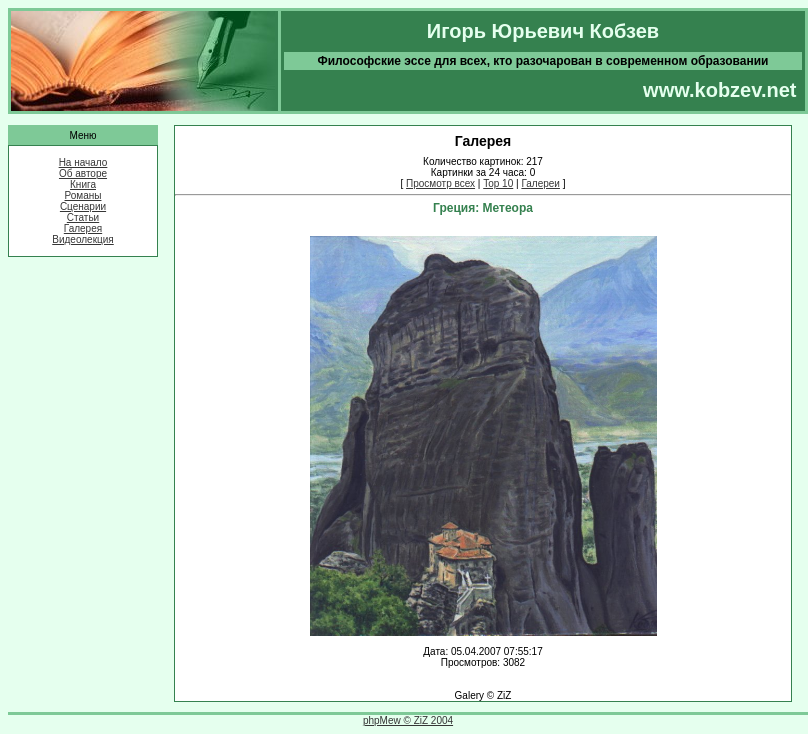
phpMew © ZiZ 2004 (408, 720)
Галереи (540, 183)
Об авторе (83, 173)
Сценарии (83, 206)
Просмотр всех (440, 183)
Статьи (83, 217)
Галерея (83, 228)
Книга (83, 184)
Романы (83, 195)
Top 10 (498, 183)
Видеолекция (83, 239)
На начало (83, 162)
